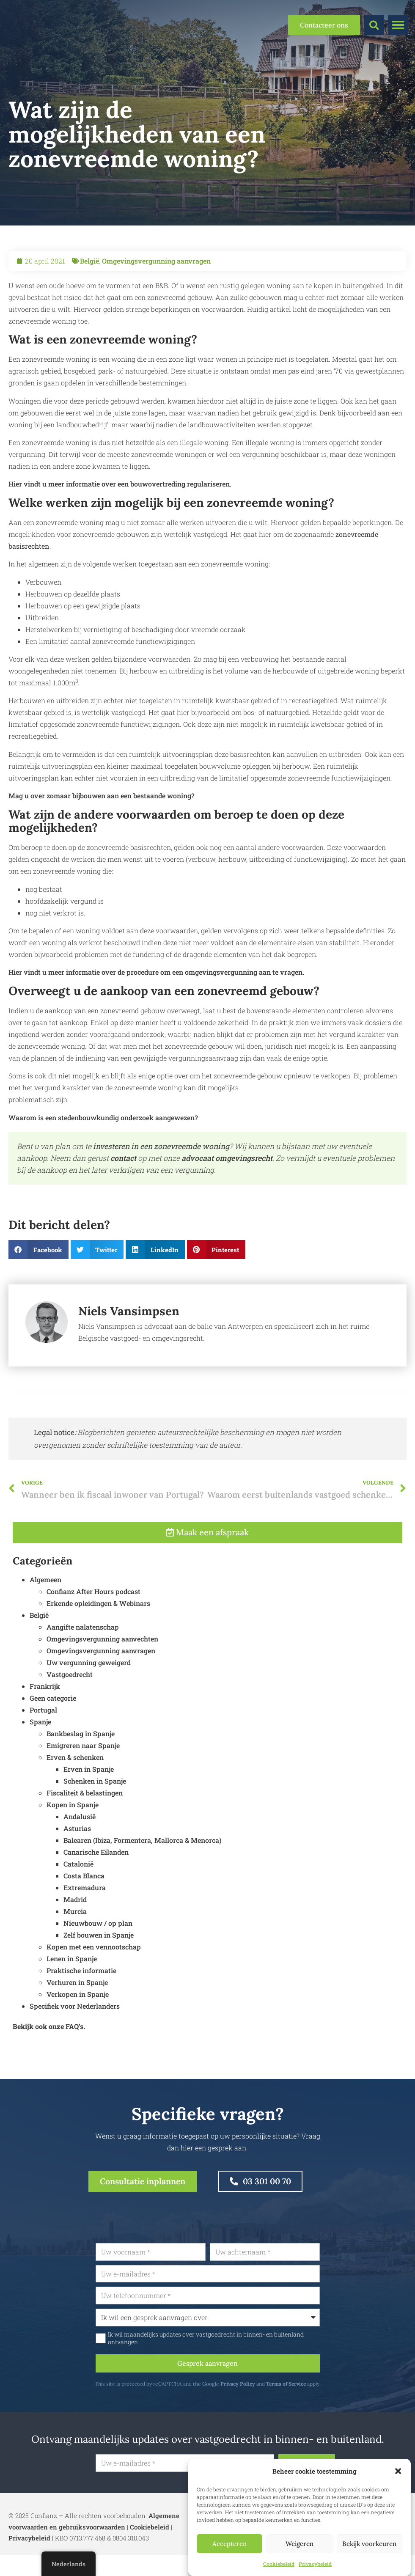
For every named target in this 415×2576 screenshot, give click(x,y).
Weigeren (299, 2544)
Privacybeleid (315, 2563)
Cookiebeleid (278, 2563)
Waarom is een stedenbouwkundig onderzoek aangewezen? (103, 1117)
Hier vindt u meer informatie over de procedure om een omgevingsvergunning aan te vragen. (156, 972)
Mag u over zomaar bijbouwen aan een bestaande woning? (101, 795)
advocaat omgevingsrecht (226, 1158)
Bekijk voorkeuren (369, 2544)
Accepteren (229, 2544)
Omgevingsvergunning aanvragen (156, 260)
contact (124, 1158)
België (89, 260)
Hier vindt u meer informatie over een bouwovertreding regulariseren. (119, 483)
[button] (398, 2471)
